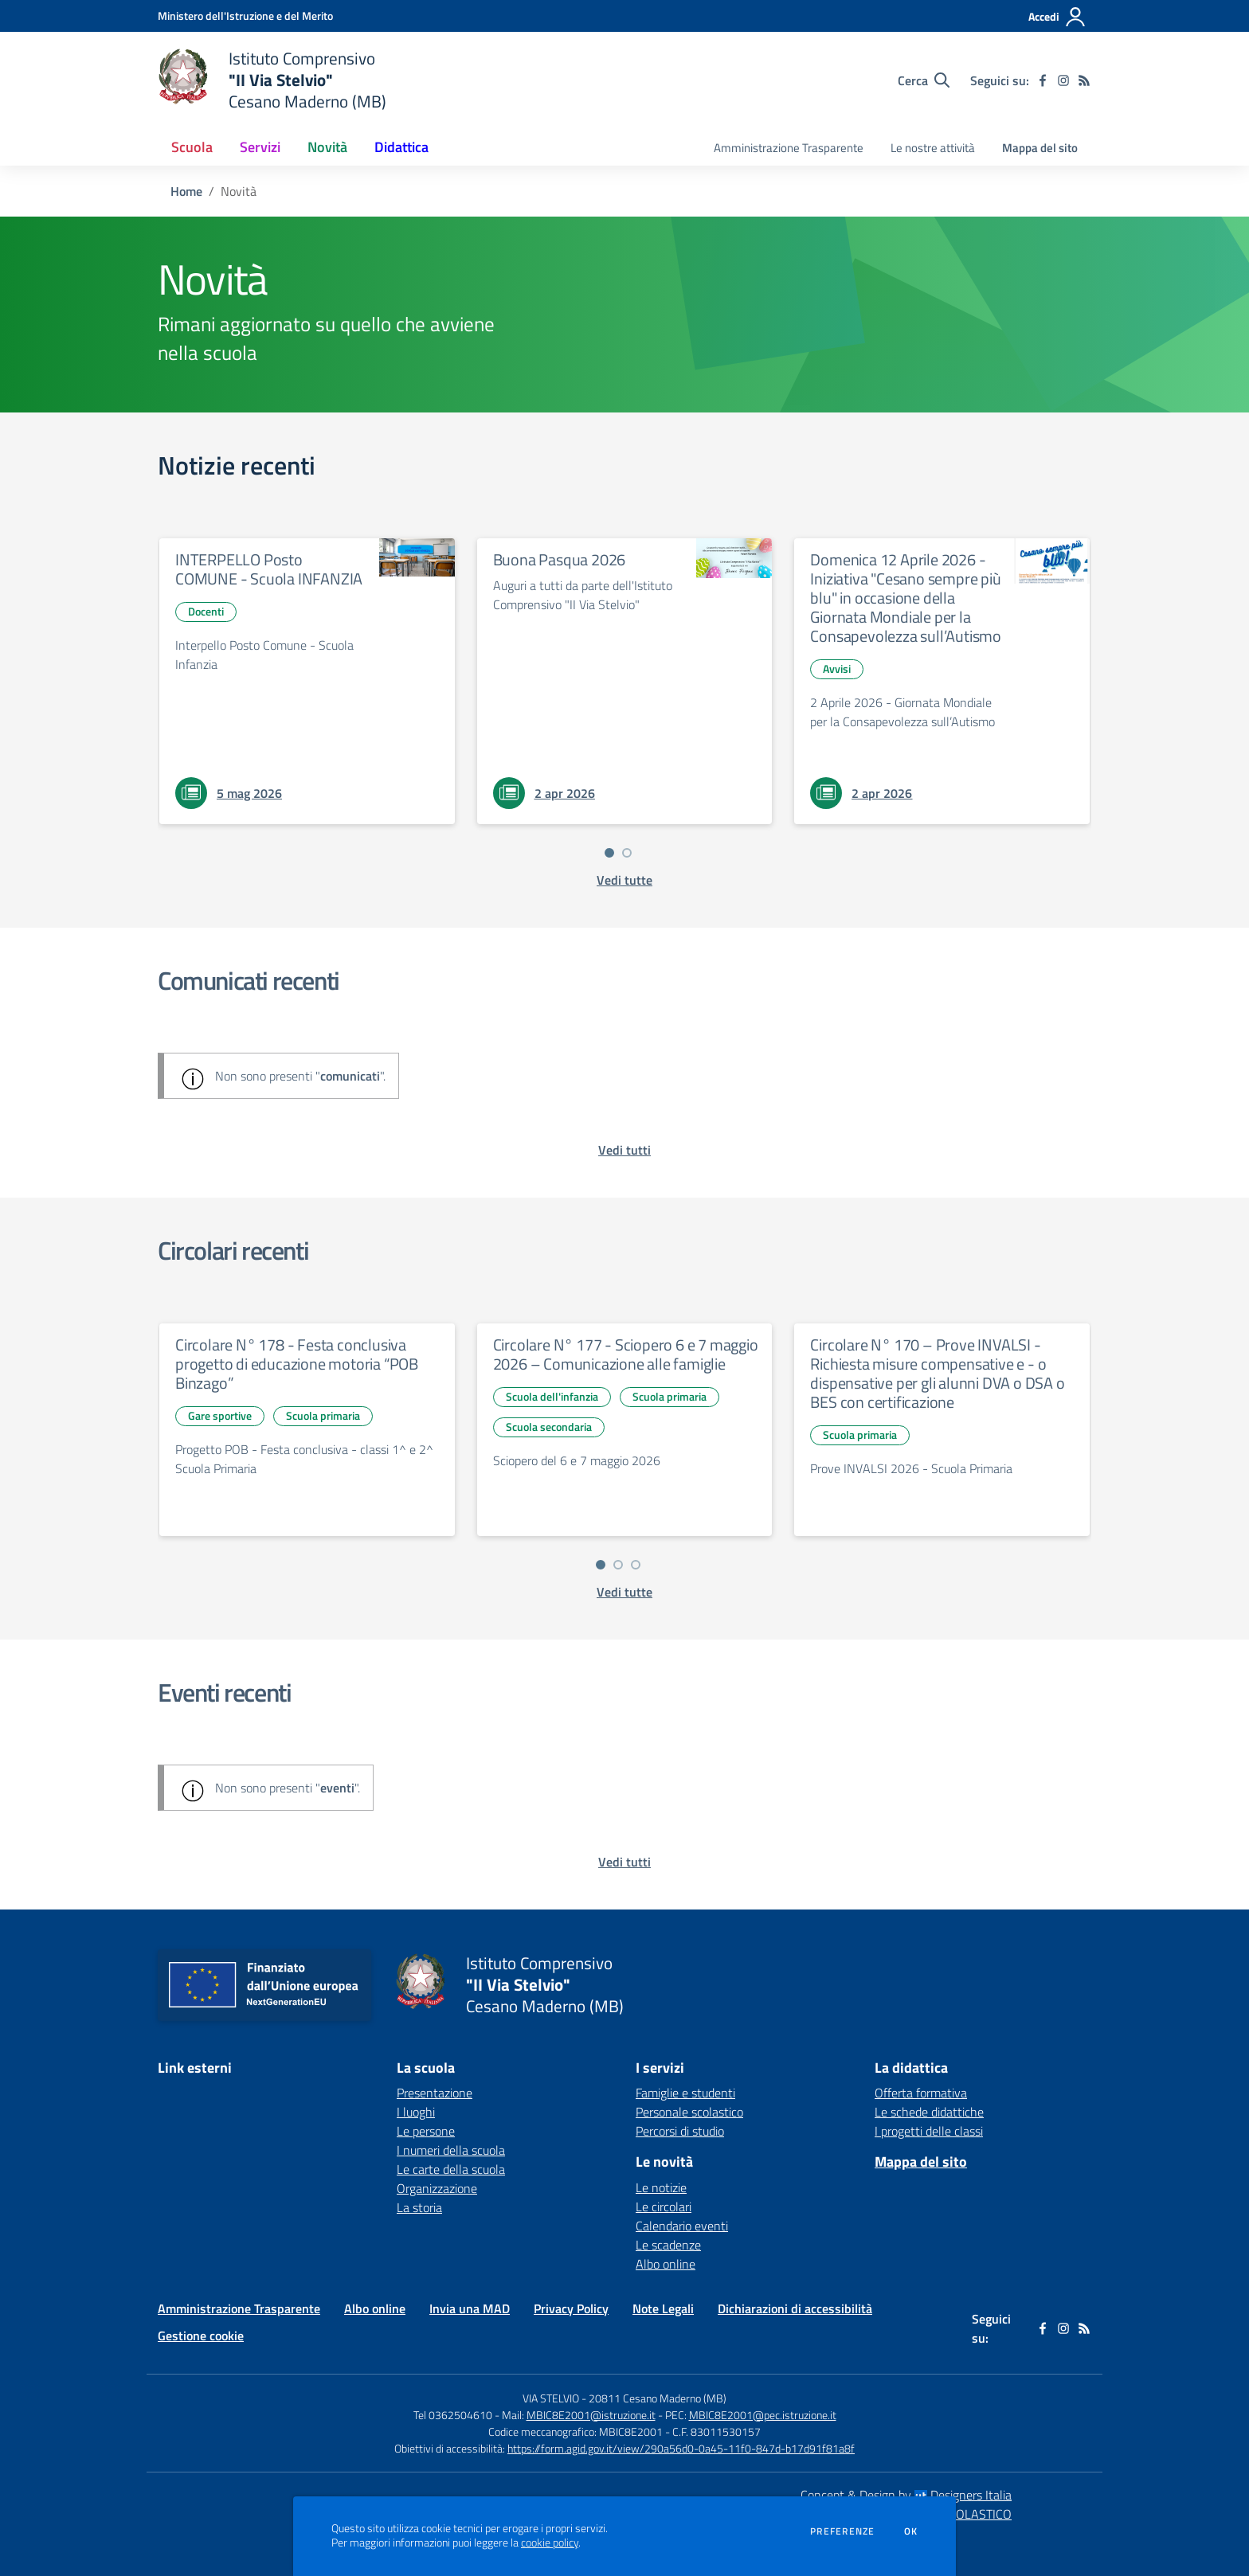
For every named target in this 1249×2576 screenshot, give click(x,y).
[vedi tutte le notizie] (624, 879)
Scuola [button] (192, 147)
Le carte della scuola (451, 2169)
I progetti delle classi (929, 2130)
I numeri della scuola (451, 2150)
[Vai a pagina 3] (635, 1564)
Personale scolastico (689, 2111)
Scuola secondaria (549, 1426)
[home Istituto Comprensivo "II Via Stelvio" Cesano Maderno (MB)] (272, 80)
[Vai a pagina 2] (627, 853)
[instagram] (1063, 80)
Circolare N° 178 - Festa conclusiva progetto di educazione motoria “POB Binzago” (296, 1363)
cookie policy (549, 2542)
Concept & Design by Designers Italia (906, 2494)
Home (186, 191)
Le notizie (661, 2187)
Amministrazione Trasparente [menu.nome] (788, 148)
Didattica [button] (401, 147)
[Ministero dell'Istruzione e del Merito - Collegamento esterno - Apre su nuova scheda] (245, 15)
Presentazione (434, 2092)
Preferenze (842, 2531)
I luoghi (416, 2111)
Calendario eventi (682, 2225)
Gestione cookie (201, 2335)
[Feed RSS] (1084, 80)
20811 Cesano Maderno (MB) (657, 2398)
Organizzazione (437, 2188)
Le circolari (663, 2206)
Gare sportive (220, 1415)
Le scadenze (668, 2244)
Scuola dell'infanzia (552, 1396)
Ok (911, 2531)
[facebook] (1043, 80)
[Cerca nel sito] (923, 80)
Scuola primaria (323, 1415)
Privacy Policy (571, 2308)
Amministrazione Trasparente (239, 2308)
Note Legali (663, 2308)
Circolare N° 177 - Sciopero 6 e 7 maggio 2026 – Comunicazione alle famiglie (625, 1354)
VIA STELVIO (551, 2398)
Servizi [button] (260, 147)
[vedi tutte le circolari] (624, 1591)
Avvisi (837, 668)
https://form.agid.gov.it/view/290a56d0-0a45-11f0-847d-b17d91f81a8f (681, 2448)
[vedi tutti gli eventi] (624, 1861)
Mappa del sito (1040, 148)
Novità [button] (327, 147)
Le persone (426, 2130)
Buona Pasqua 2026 (559, 559)
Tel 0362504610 (452, 2414)
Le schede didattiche (929, 2111)
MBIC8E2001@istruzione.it (591, 2414)
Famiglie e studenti (685, 2092)
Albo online (665, 2263)
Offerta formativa (921, 2092)
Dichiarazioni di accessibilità (795, 2308)
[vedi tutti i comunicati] (624, 1149)
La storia (419, 2207)
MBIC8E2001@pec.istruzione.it (762, 2414)
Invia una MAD (469, 2308)
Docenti (206, 611)
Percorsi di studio (680, 2130)
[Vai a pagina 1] (609, 853)
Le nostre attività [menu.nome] (933, 148)
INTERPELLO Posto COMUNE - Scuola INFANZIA (268, 569)
